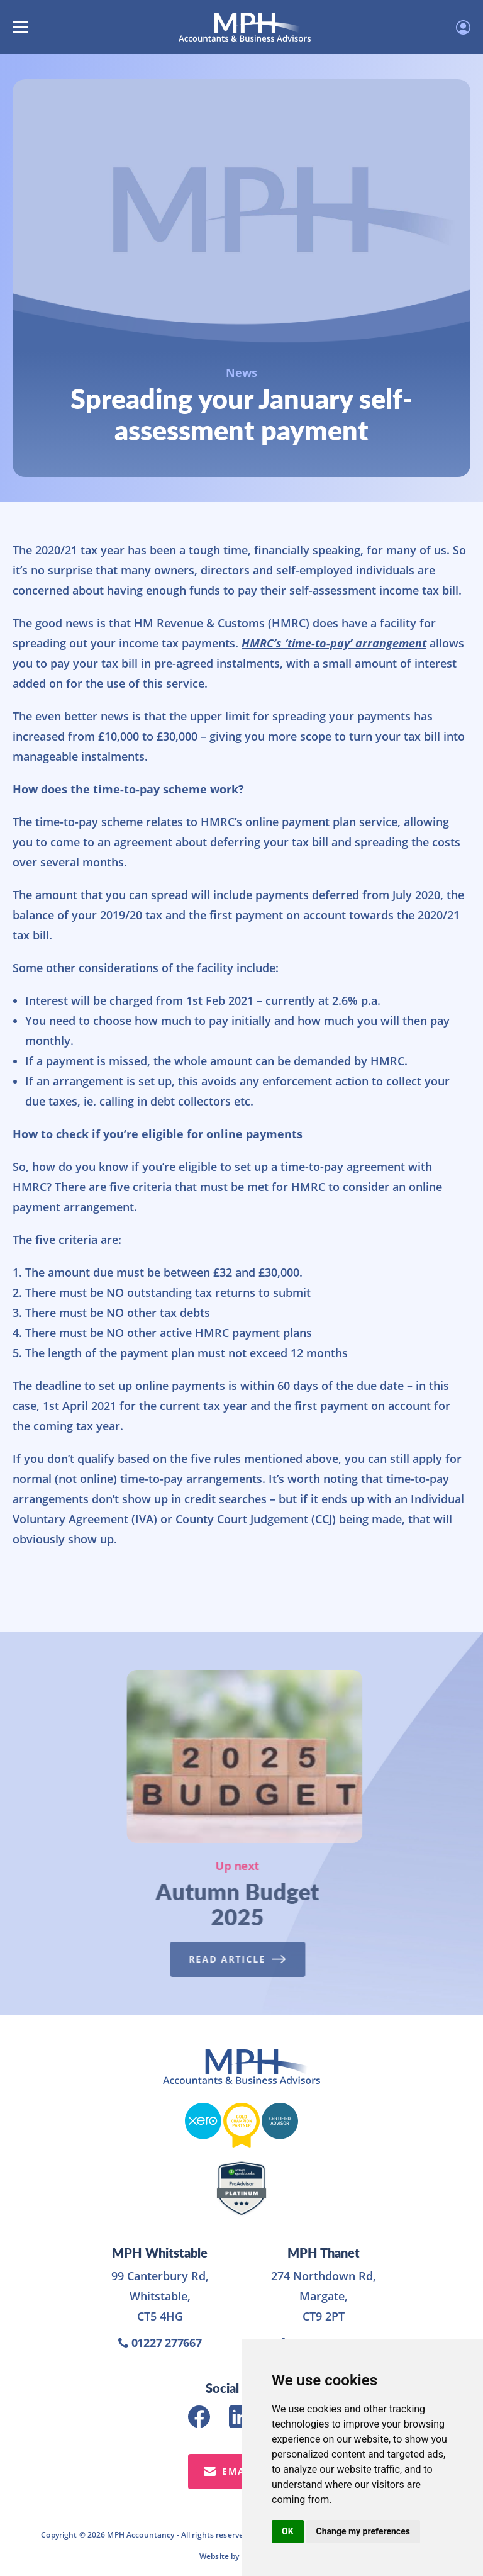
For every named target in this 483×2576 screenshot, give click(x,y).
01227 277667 (160, 2342)
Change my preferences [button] (363, 2531)
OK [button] (288, 2531)
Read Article (225, 1959)
